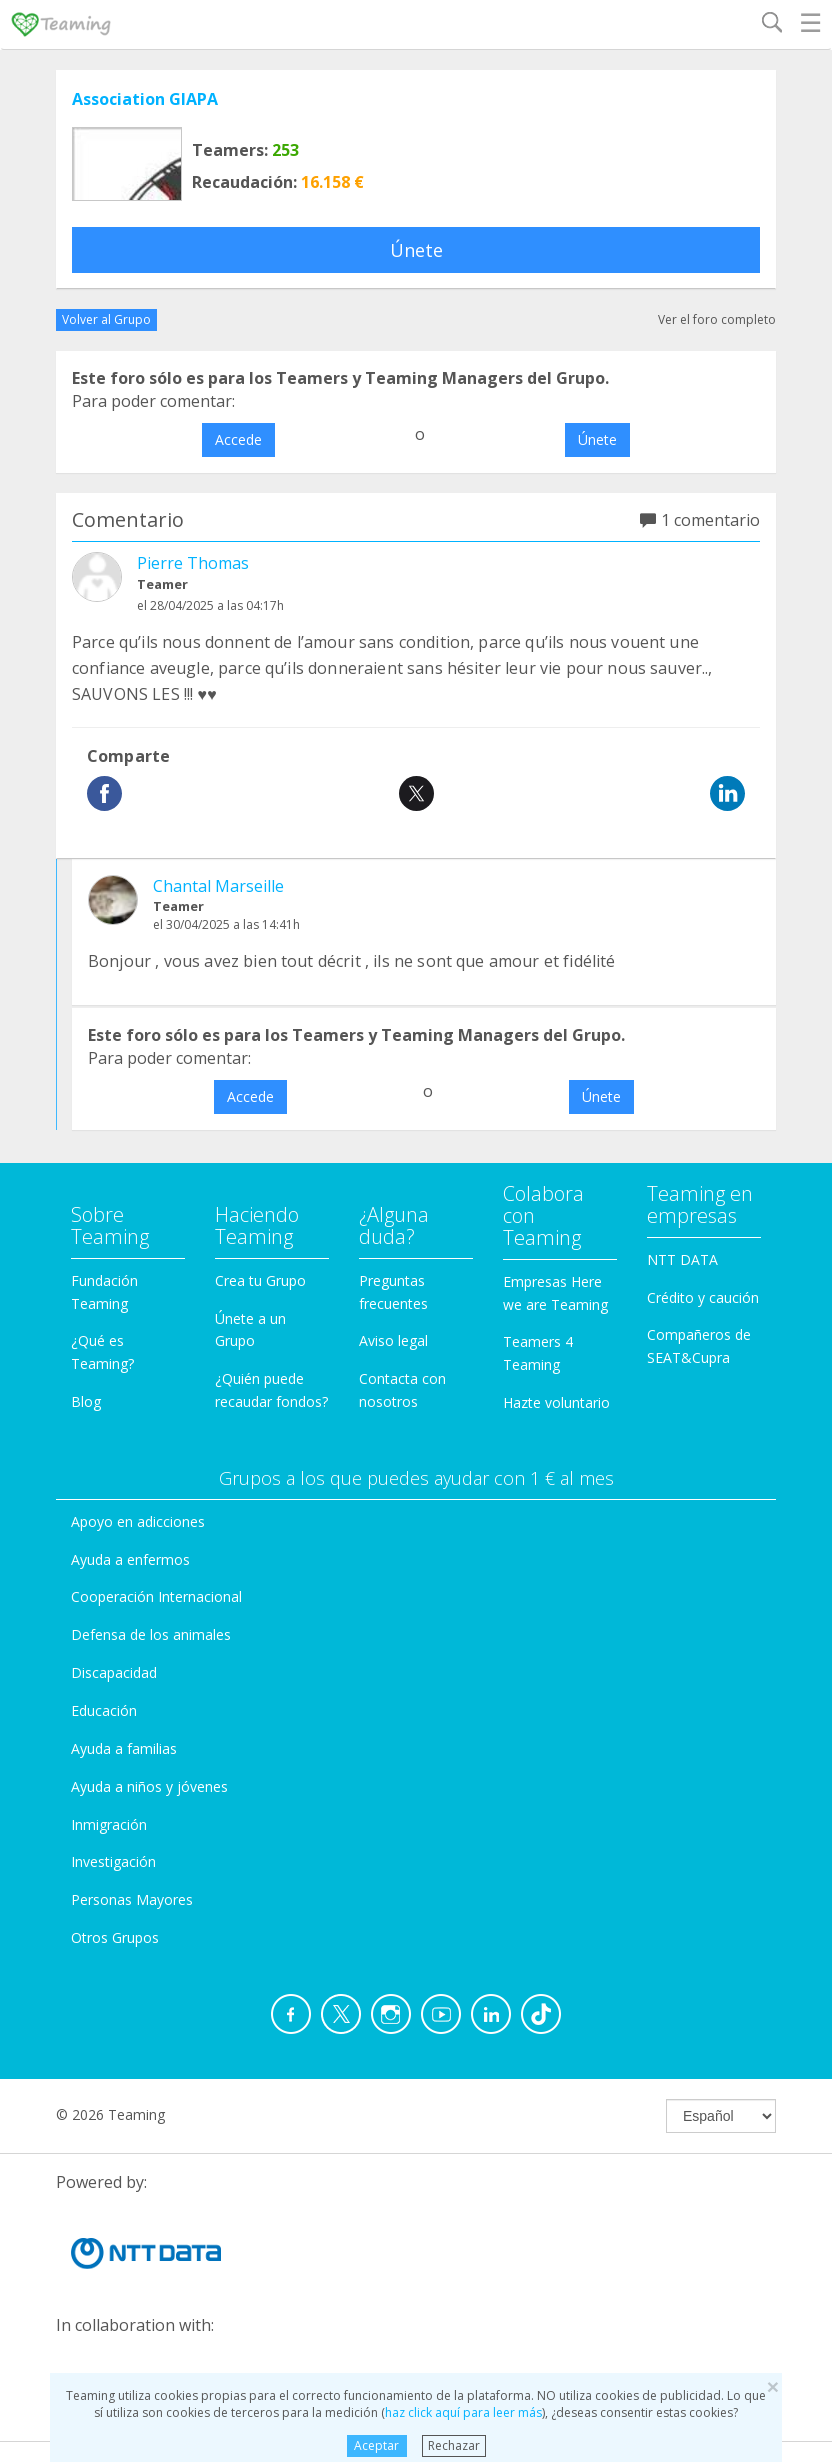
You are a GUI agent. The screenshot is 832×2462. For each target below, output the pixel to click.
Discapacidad (114, 1672)
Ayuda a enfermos (130, 1559)
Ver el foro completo (717, 319)
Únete (416, 250)
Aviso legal (393, 1340)
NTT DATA (682, 1259)
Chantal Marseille (218, 886)
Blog (86, 1401)
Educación (104, 1710)
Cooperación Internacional (156, 1596)
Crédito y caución (703, 1297)
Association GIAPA (145, 99)
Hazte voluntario (556, 1402)
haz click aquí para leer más (463, 2412)
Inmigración (109, 1824)
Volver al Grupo (106, 319)
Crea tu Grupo (260, 1280)
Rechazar (454, 2445)
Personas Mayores (132, 1899)
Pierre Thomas (193, 563)
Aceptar (376, 2445)
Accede (238, 439)
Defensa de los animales (151, 1634)
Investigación (113, 1861)
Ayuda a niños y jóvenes (149, 1786)
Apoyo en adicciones (138, 1521)
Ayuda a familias (124, 1748)
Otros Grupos (115, 1937)
